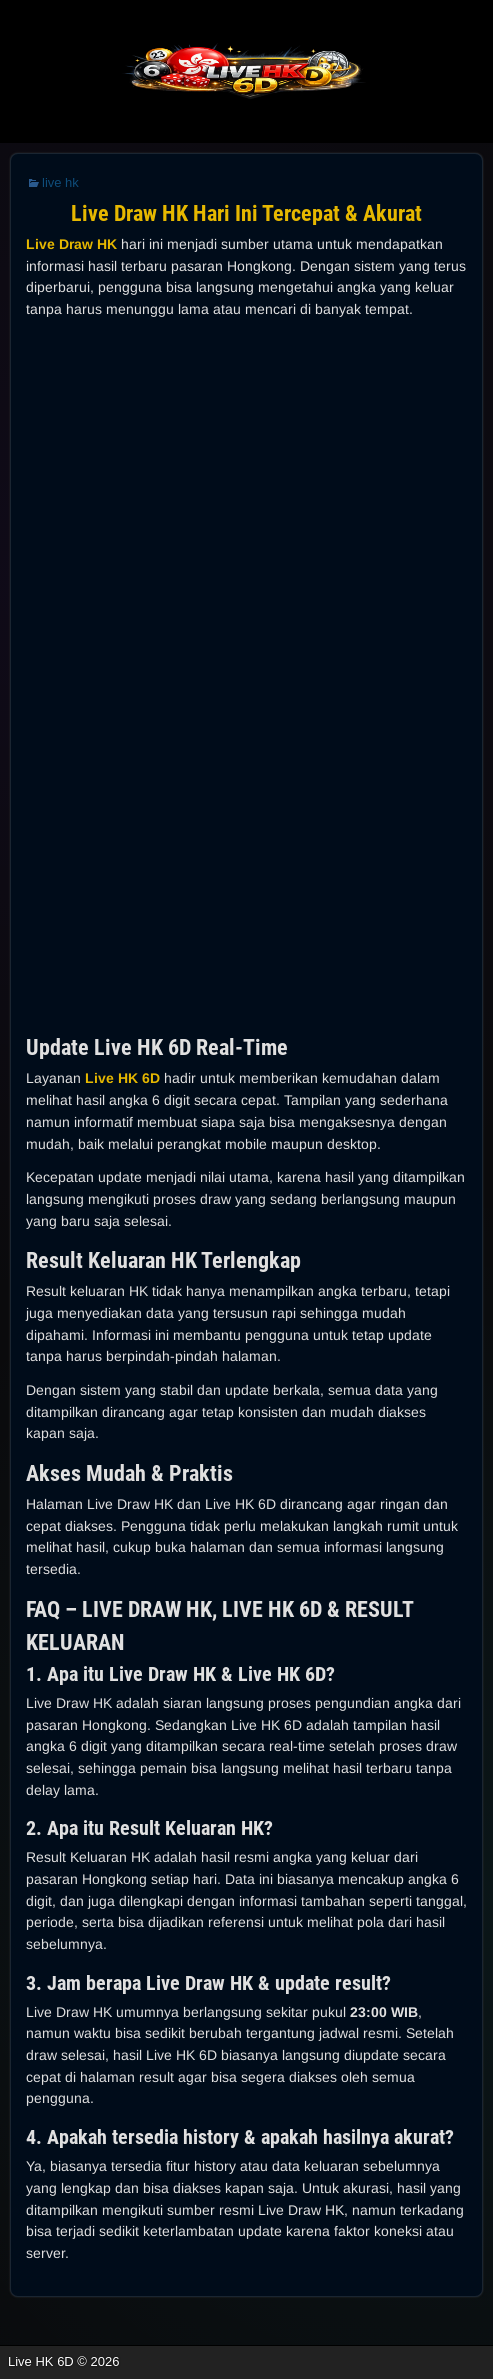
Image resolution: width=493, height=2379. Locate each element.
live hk (60, 182)
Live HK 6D (122, 1078)
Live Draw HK (71, 244)
